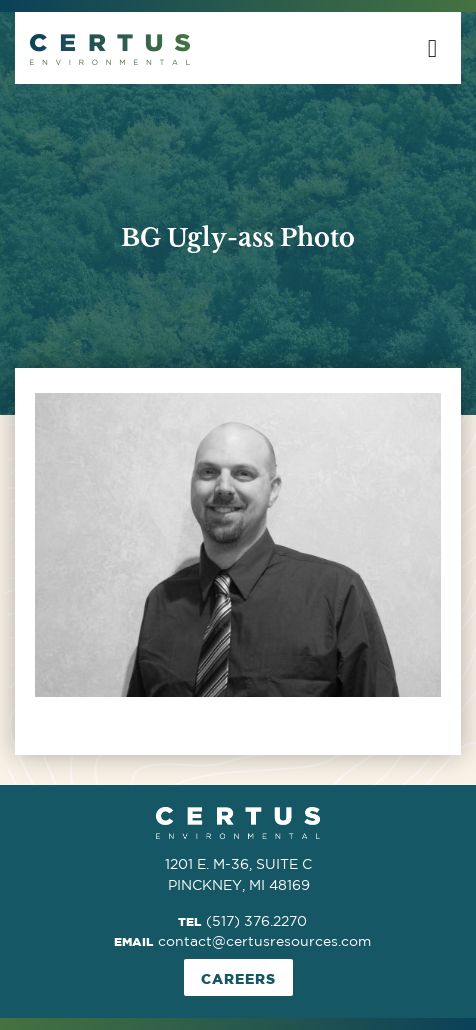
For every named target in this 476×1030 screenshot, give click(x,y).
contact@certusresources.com (264, 941)
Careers (238, 978)
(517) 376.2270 (256, 921)
